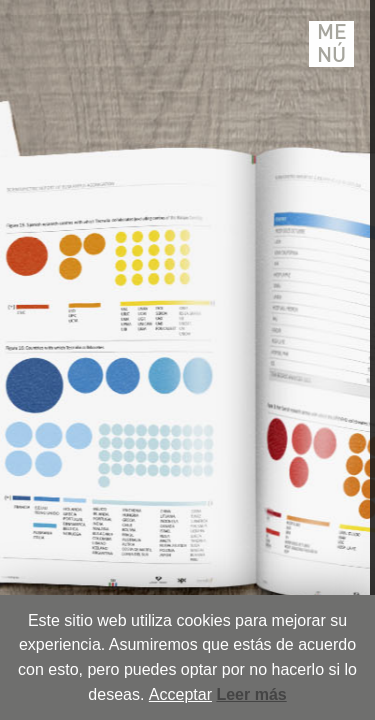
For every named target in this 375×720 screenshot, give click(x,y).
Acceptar (180, 694)
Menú (332, 44)
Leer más (251, 694)
